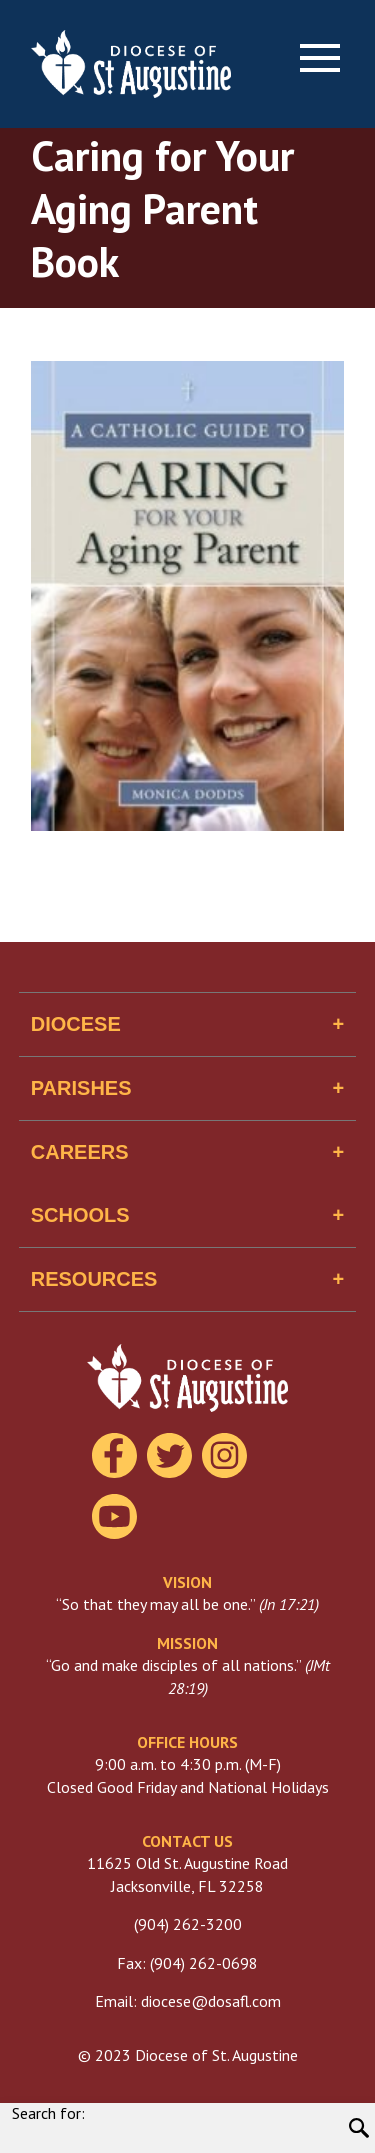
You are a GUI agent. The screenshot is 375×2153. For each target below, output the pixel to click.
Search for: (48, 2113)
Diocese (76, 1024)
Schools (80, 1215)
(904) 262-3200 (188, 1924)
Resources (94, 1279)
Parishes (81, 1088)
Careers (80, 1152)
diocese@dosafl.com (211, 2001)
